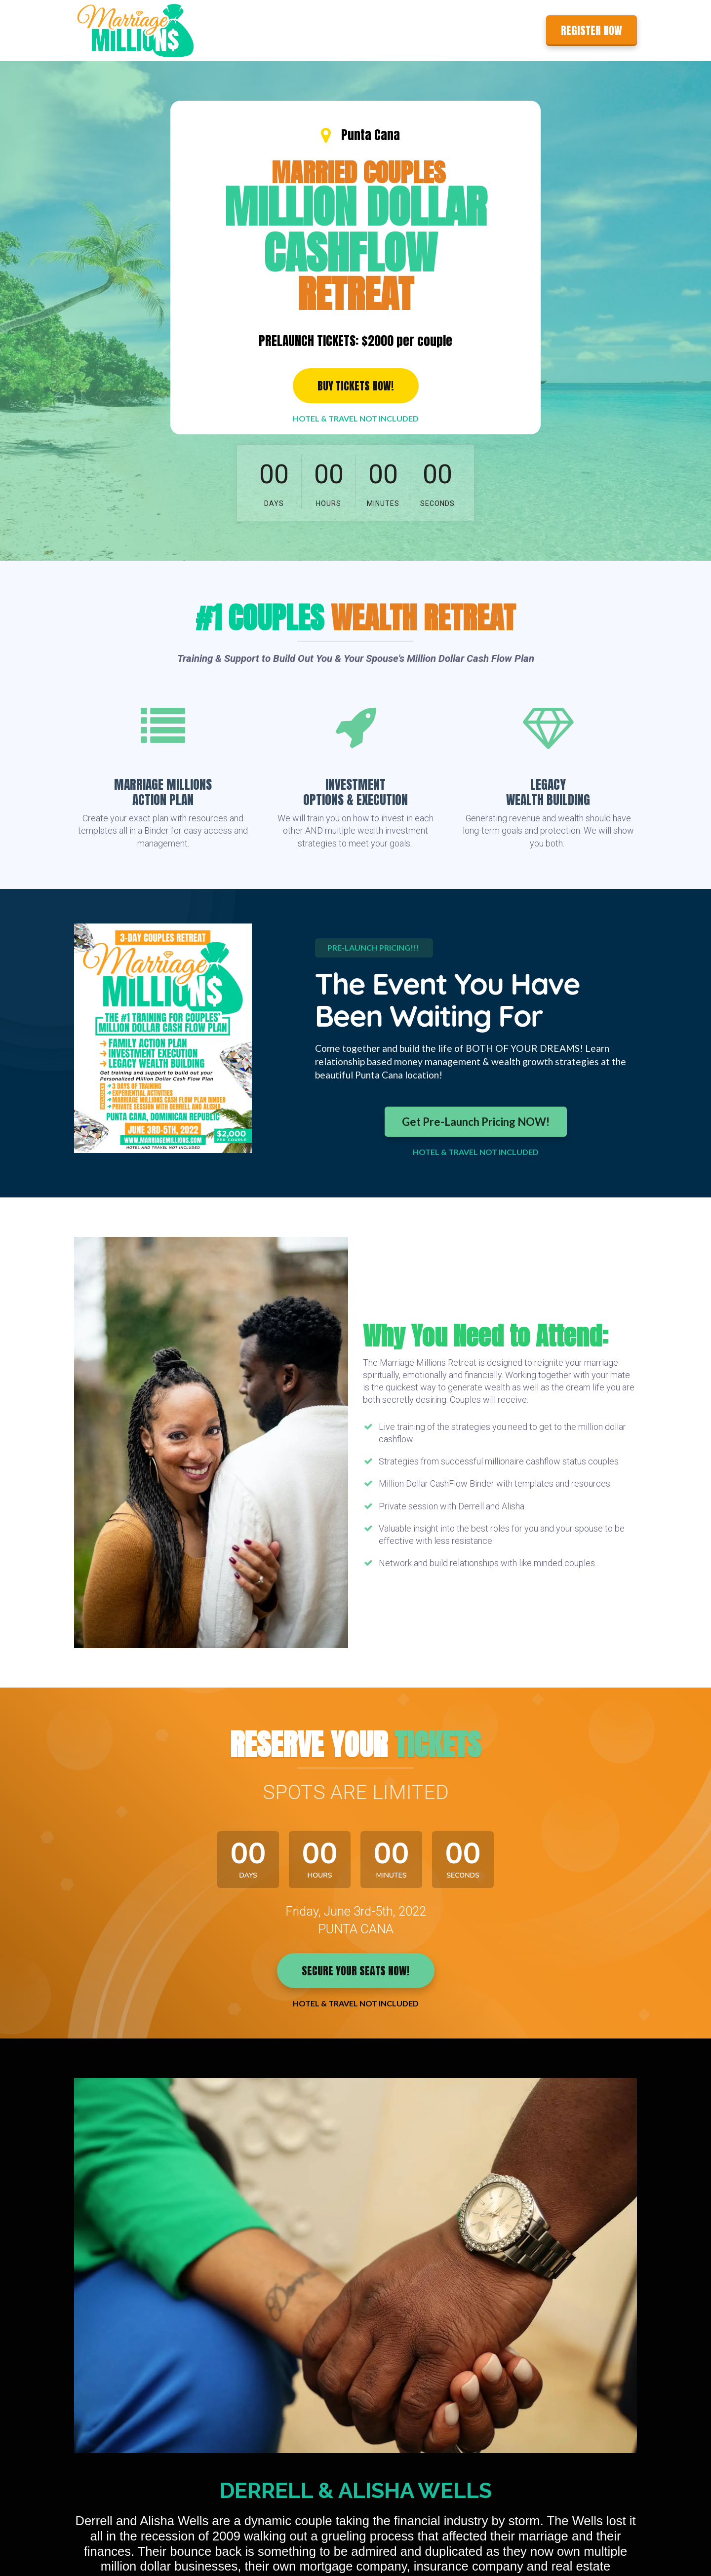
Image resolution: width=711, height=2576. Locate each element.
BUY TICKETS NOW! (355, 386)
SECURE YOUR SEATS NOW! (356, 1970)
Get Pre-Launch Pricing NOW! (476, 1121)
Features (440, 30)
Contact (518, 30)
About (480, 30)
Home (399, 30)
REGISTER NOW (591, 30)
